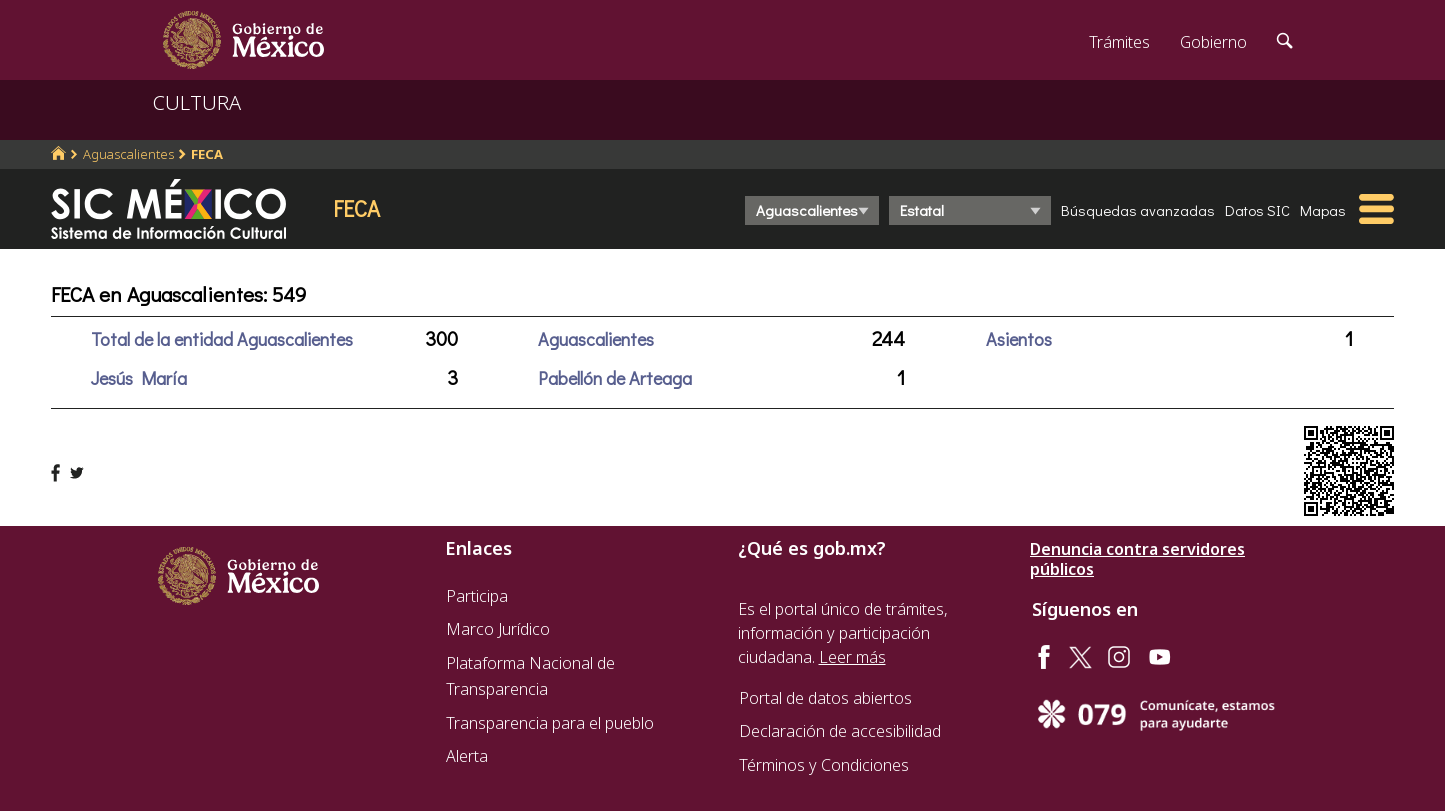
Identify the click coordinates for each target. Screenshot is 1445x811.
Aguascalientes (128, 154)
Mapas (1323, 210)
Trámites (1119, 42)
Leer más (852, 657)
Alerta (467, 756)
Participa (477, 596)
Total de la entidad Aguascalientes (222, 339)
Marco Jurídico (498, 629)
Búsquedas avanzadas (1138, 210)
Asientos (1019, 339)
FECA (207, 154)
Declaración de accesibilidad (840, 731)
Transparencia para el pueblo (550, 723)
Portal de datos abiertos (825, 698)
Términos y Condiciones (824, 765)
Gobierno (1213, 42)
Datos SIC (1257, 210)
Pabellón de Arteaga (615, 378)
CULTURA (197, 102)
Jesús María (139, 378)
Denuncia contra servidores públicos (1137, 559)
